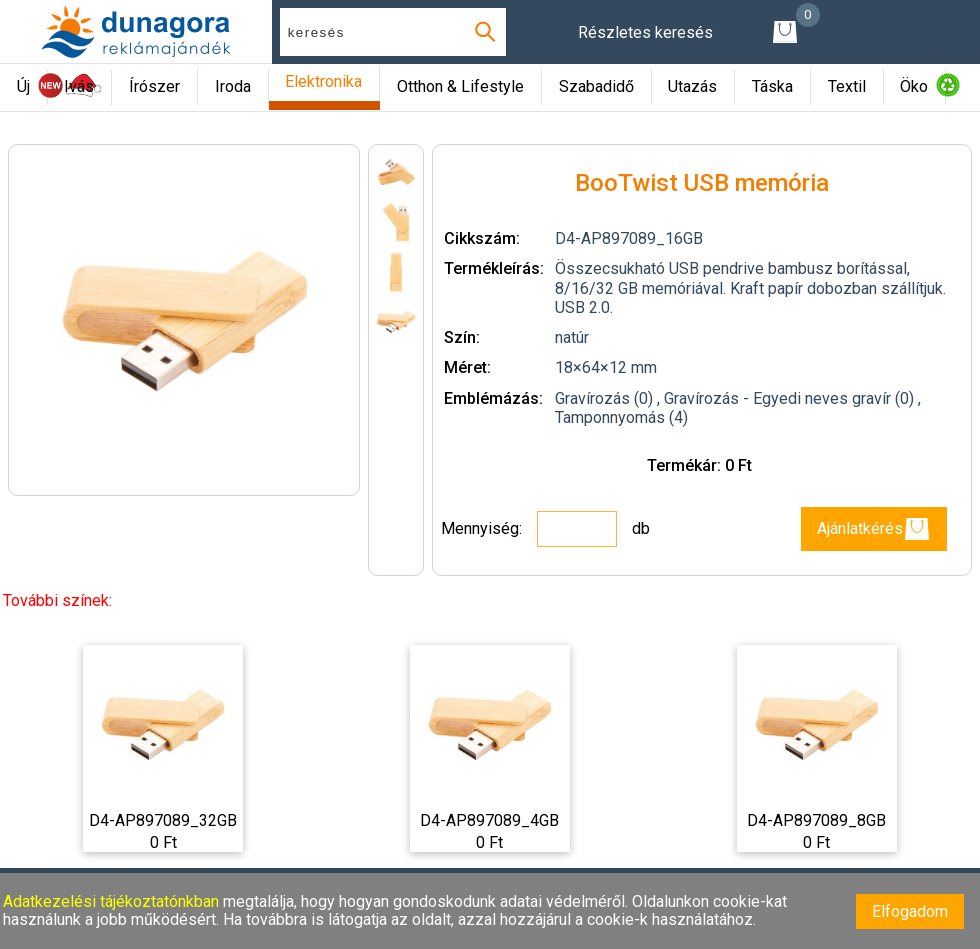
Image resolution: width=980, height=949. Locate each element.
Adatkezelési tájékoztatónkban (113, 901)
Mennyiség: (483, 528)
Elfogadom (910, 911)
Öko (914, 86)
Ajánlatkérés (874, 529)
